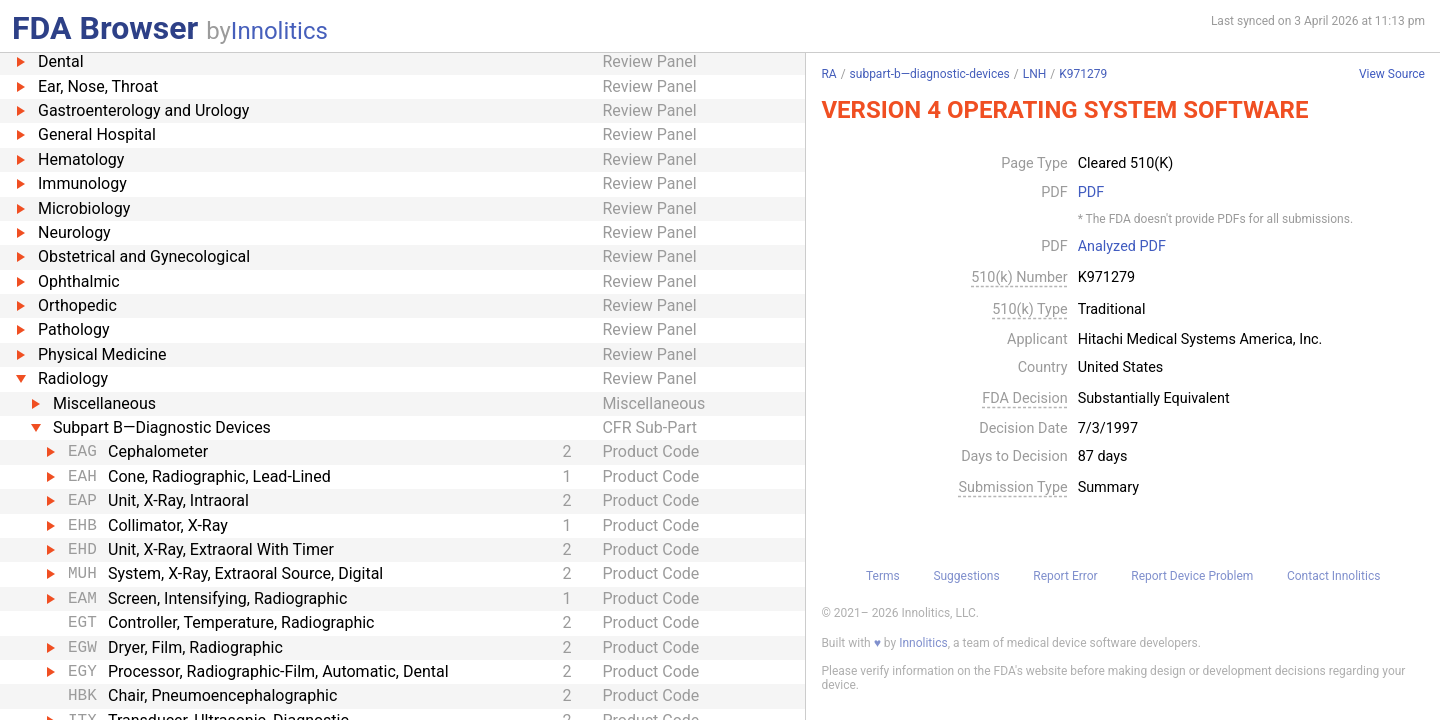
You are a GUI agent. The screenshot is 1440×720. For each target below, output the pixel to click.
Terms (883, 576)
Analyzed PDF (1122, 247)
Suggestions (966, 576)
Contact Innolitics (1333, 576)
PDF (1091, 193)
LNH (1035, 74)
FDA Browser (105, 28)
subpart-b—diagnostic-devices (930, 74)
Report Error (1065, 576)
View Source (1392, 74)
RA (828, 74)
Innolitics (279, 31)
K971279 (1083, 74)
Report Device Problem (1192, 576)
